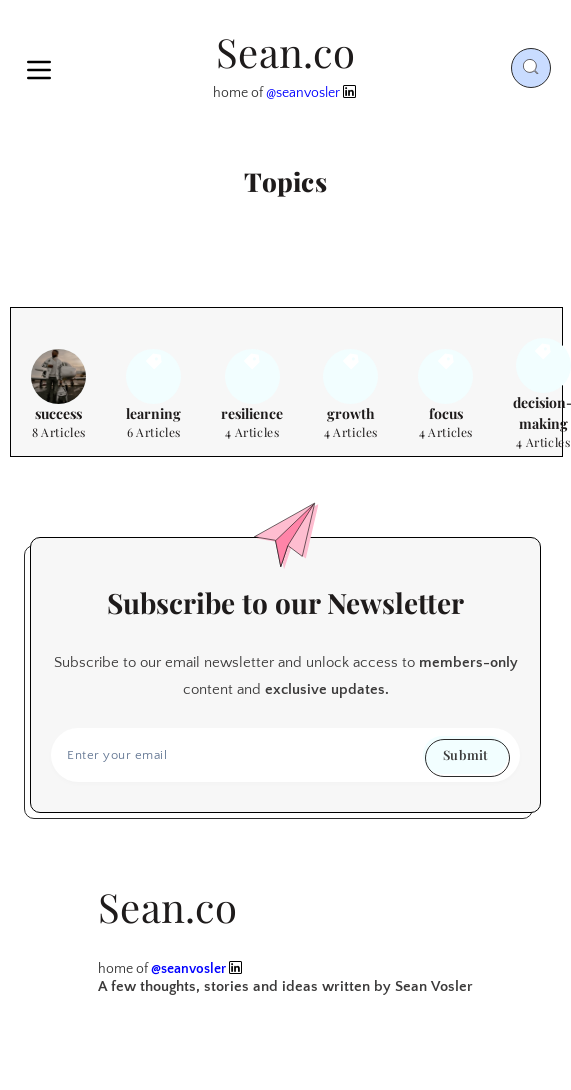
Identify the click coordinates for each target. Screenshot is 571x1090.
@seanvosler (303, 93)
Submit (465, 754)
